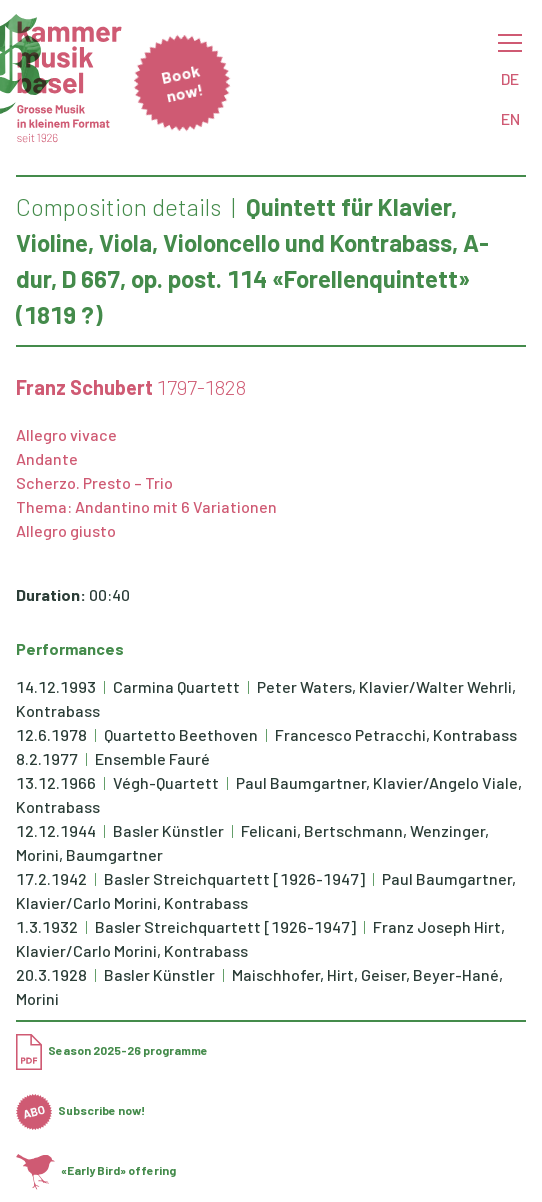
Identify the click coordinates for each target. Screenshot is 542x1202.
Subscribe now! (80, 1110)
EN (510, 118)
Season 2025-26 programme (112, 1050)
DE (510, 78)
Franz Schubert (84, 387)
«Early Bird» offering (96, 1170)
